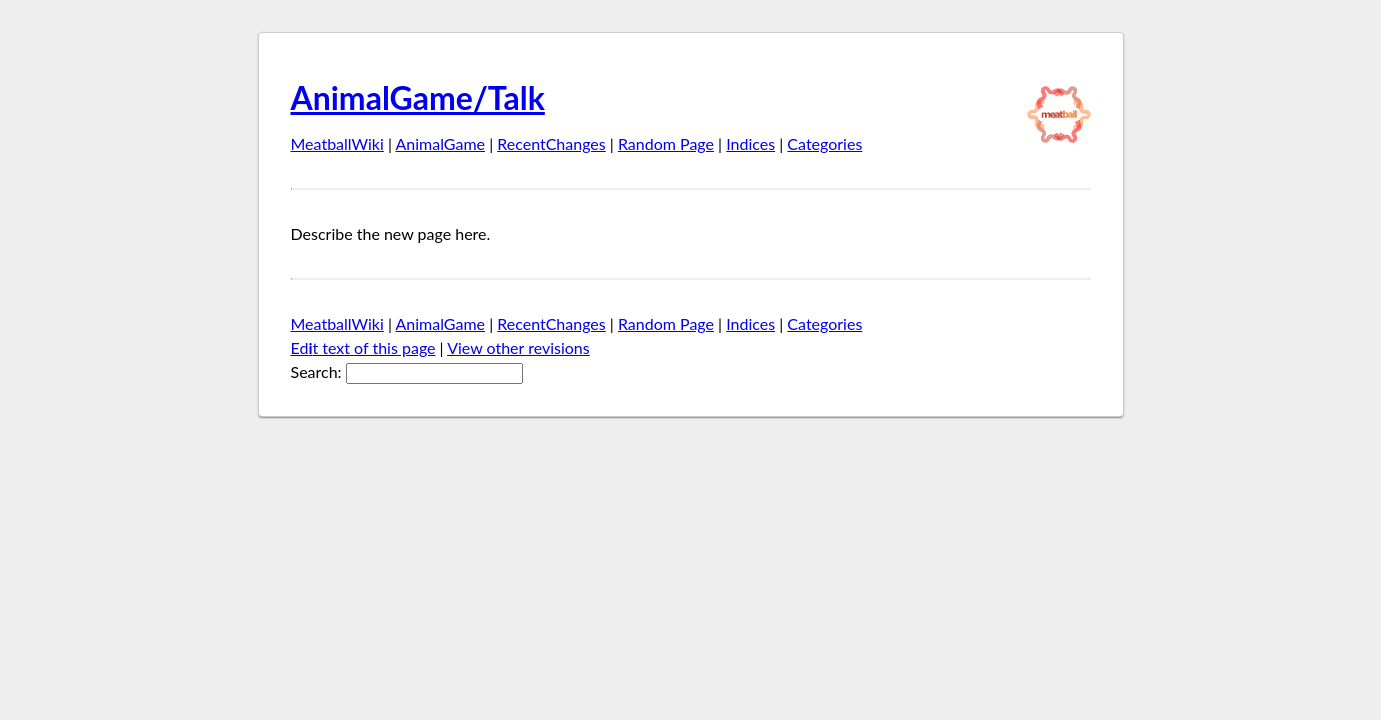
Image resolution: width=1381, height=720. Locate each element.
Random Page (666, 143)
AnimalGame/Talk (418, 97)
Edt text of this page (363, 347)
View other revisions (518, 347)
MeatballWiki (337, 143)
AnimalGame (441, 143)
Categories (824, 143)
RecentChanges (551, 143)
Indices (750, 143)
